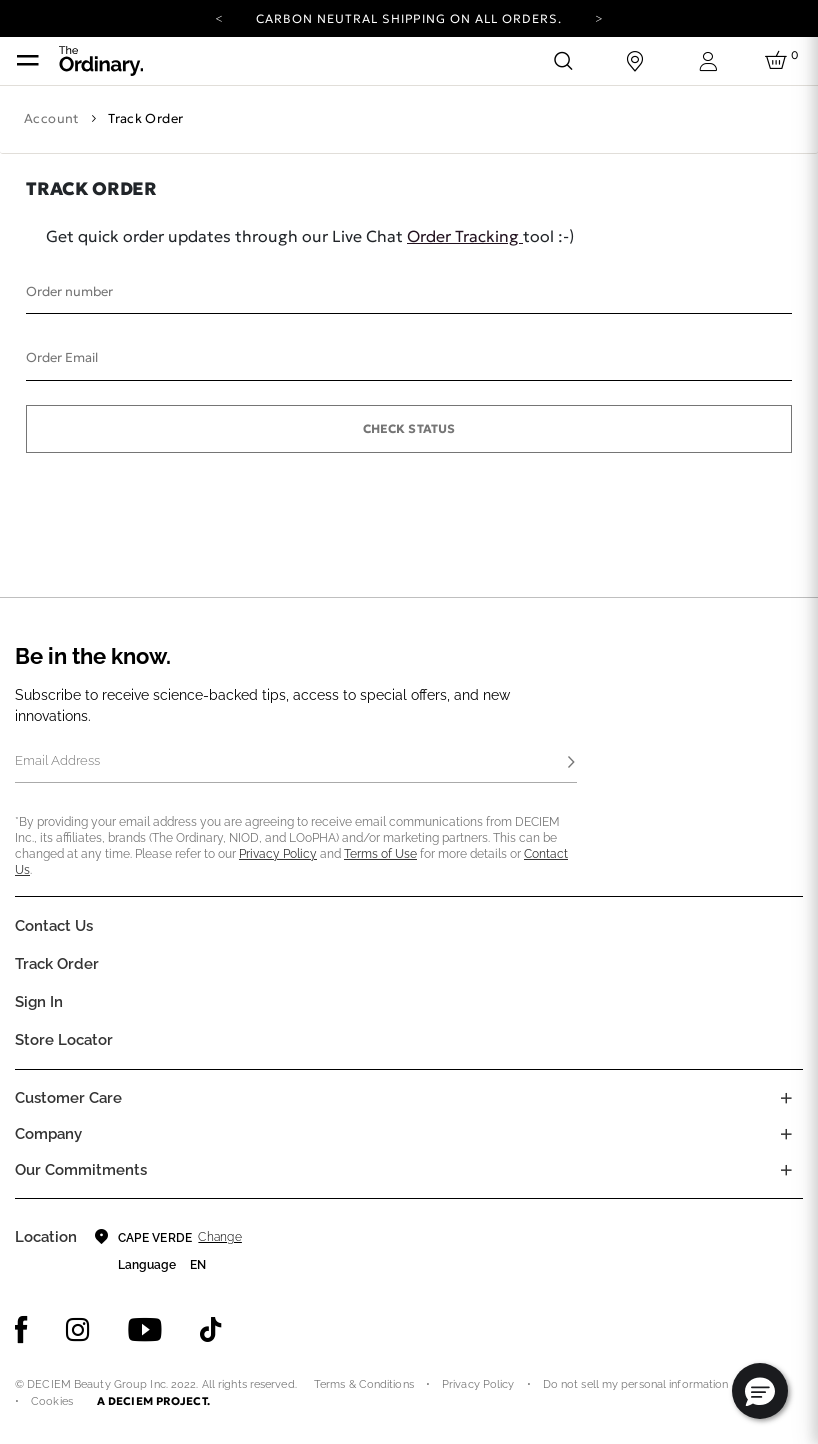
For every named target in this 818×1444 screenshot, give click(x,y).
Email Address (57, 760)
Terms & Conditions (364, 1384)
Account (52, 118)
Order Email (62, 357)
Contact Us (54, 926)
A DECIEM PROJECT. (153, 1401)
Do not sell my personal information (636, 1384)
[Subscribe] (571, 763)
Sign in (39, 1002)
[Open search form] (563, 61)
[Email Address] (296, 763)
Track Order (57, 964)
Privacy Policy (278, 854)
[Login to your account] (707, 61)
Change (219, 1237)
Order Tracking (465, 236)
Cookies (52, 1401)
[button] (760, 1391)
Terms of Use (380, 854)
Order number (69, 291)
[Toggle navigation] (28, 61)
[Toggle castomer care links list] (786, 1098)
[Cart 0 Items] (779, 61)
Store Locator (64, 1040)
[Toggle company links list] (786, 1134)
